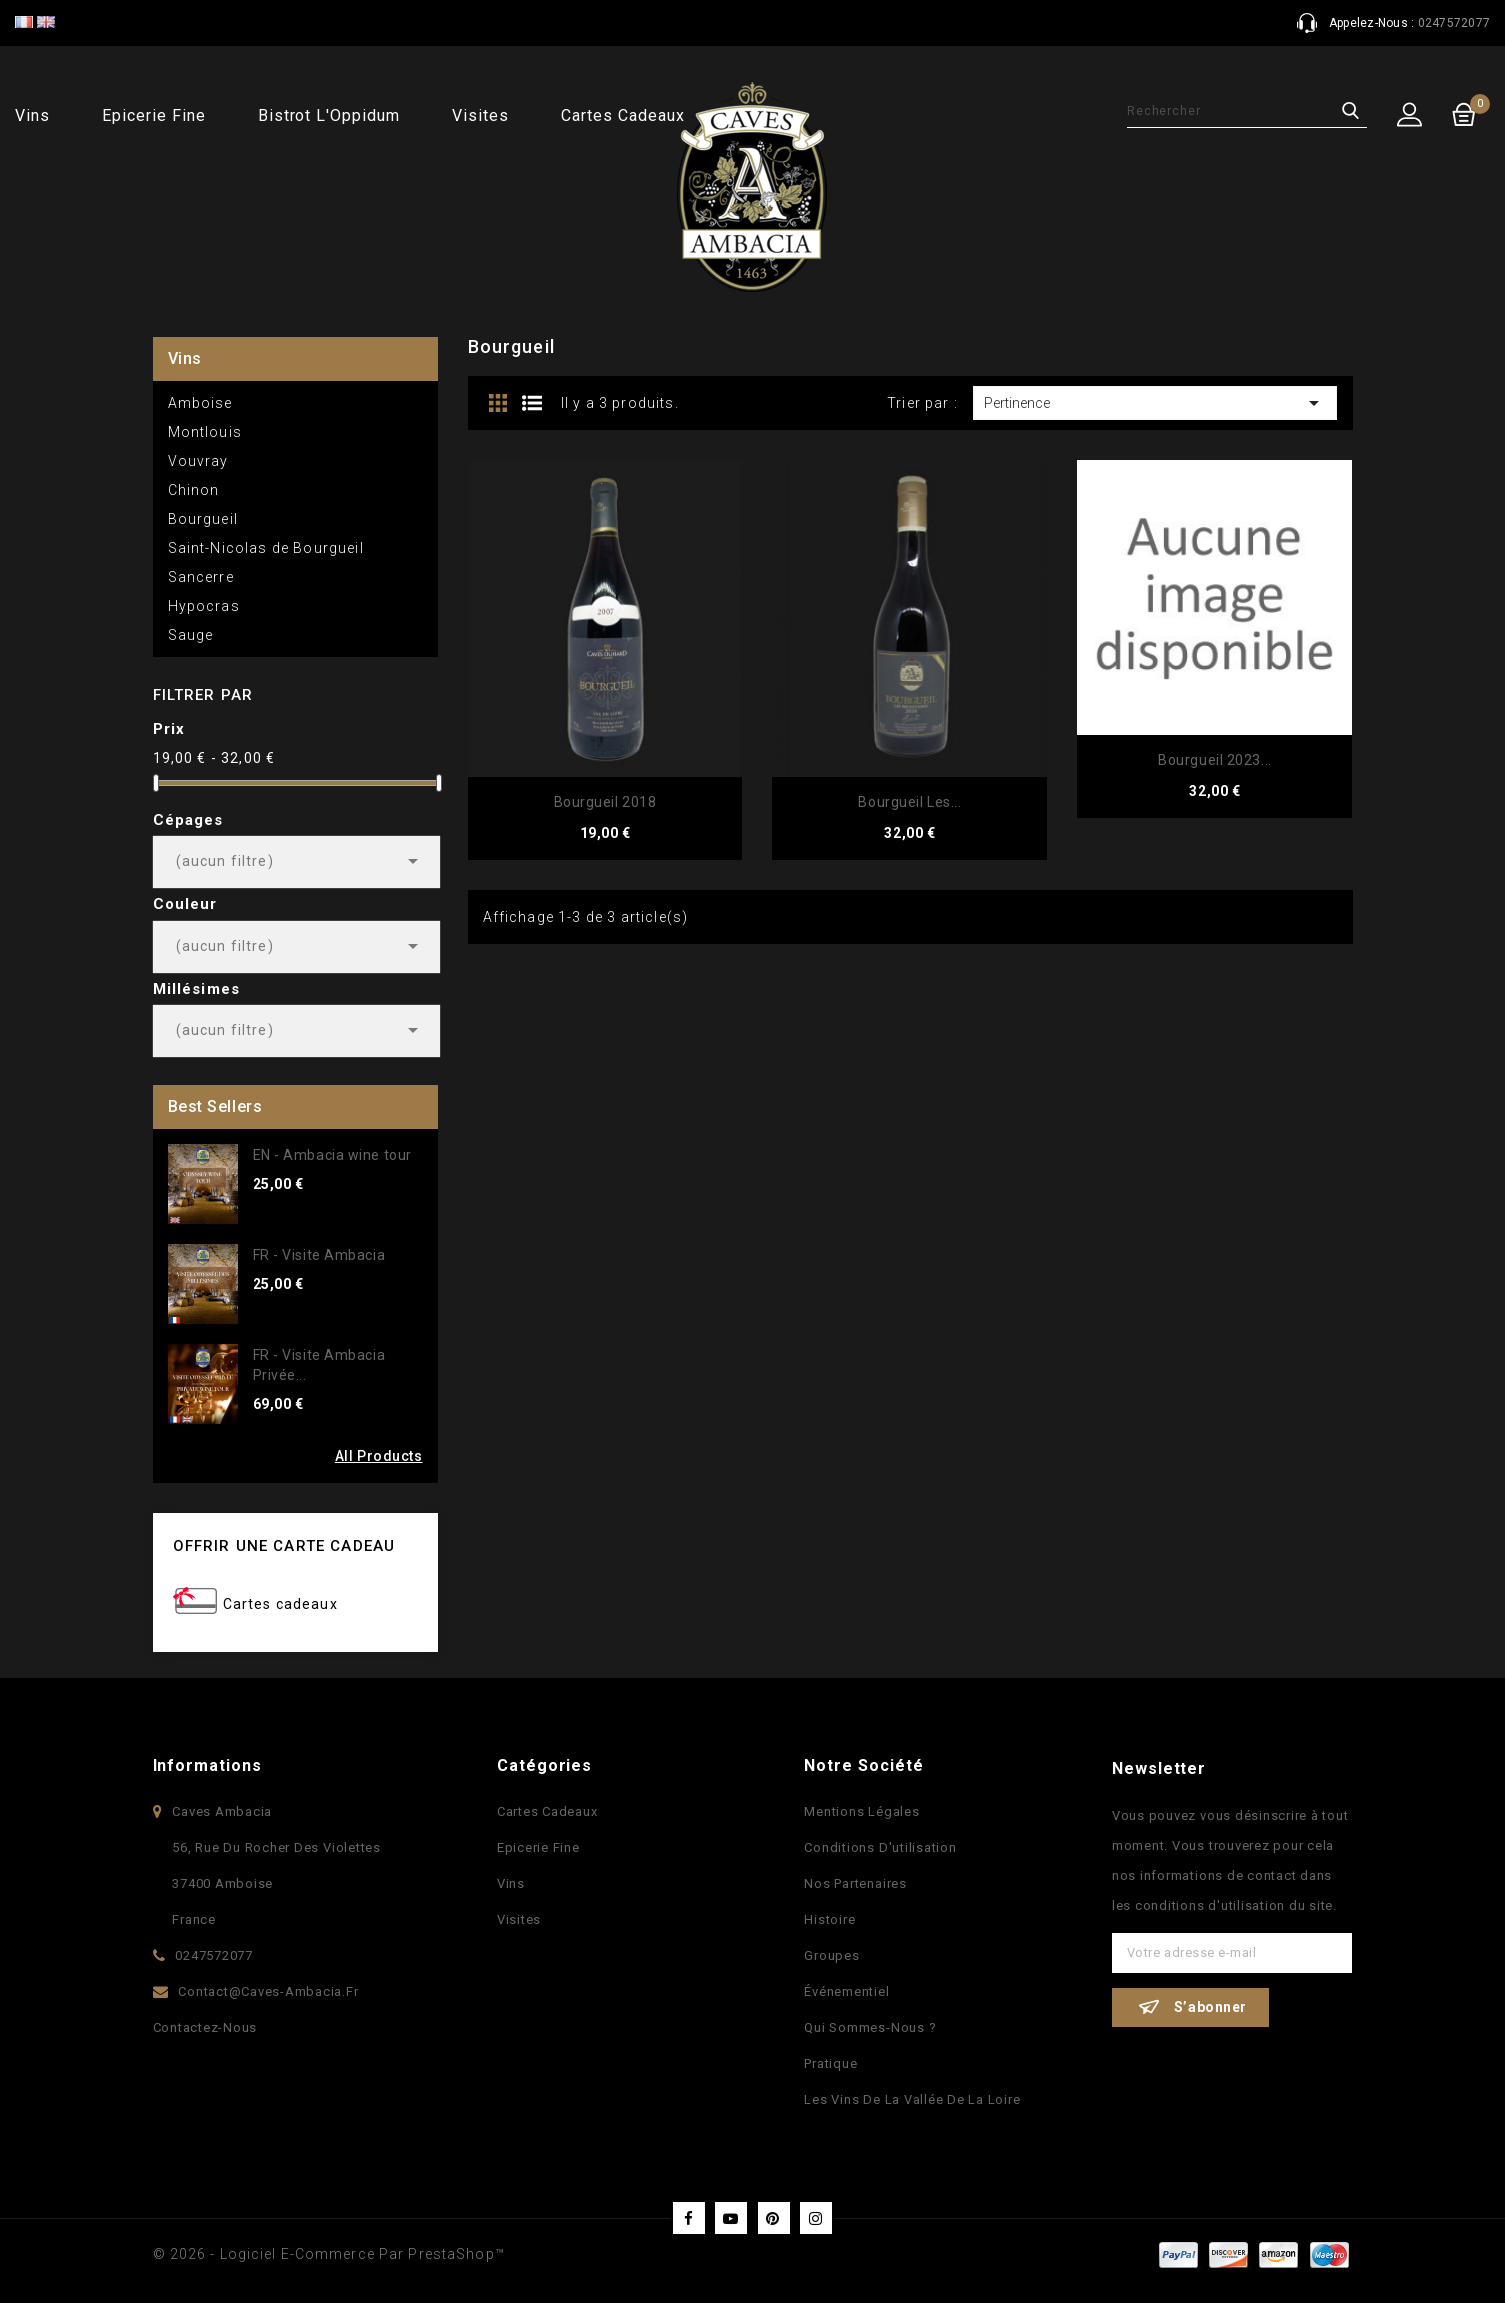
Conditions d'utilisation (880, 1847)
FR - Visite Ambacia (319, 1255)
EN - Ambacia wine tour (332, 1155)
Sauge (191, 635)
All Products (379, 1456)
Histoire (829, 1919)
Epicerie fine (153, 115)
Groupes (831, 1955)
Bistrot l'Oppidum (329, 115)
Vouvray (198, 461)
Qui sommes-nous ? (870, 2027)
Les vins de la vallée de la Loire (912, 2099)
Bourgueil (203, 519)
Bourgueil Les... (909, 802)
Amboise (200, 403)
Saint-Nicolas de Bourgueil (266, 548)
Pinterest (774, 2218)
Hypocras (204, 606)
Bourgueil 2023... (1215, 760)
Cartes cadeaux (622, 115)
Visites (480, 115)
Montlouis (205, 432)
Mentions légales (861, 1811)
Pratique (830, 2063)
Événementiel (846, 1991)
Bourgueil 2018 (605, 802)
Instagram (816, 2218)
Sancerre (201, 577)
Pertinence (1155, 403)
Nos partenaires (855, 1883)
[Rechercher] (1247, 111)
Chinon (194, 490)
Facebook (689, 2218)
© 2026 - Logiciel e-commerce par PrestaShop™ (329, 2254)
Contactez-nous (205, 2027)
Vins (32, 115)
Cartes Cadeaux (547, 1811)
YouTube (731, 2218)
